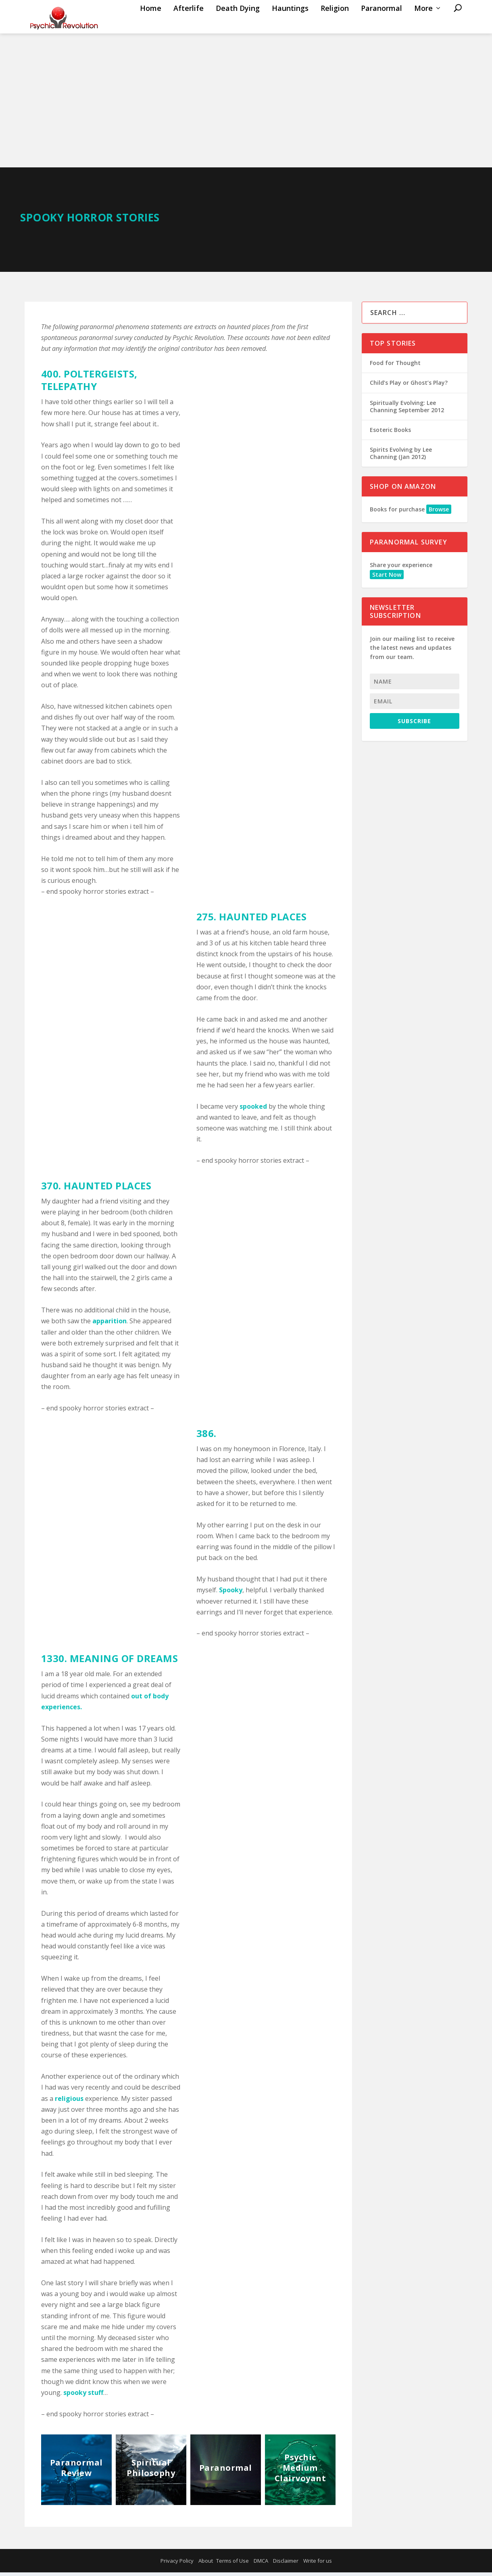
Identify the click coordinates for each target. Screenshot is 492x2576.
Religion (335, 25)
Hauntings (290, 25)
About (205, 2564)
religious (68, 2102)
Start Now (386, 578)
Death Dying (238, 25)
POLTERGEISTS (99, 377)
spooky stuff (83, 2396)
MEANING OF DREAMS (124, 1662)
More (423, 25)
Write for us (317, 2564)
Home (150, 25)
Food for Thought (395, 366)
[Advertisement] (246, 110)
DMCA (261, 2564)
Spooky (230, 1593)
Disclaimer (285, 2564)
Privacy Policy (177, 2564)
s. (79, 1710)
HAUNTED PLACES (262, 920)
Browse (439, 513)
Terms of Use (232, 2564)
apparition (109, 1324)
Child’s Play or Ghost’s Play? (409, 386)
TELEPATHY (69, 389)
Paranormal (381, 25)
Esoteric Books (390, 433)
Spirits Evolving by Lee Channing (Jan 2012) (401, 456)
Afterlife (188, 25)
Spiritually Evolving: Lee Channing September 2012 (407, 410)
